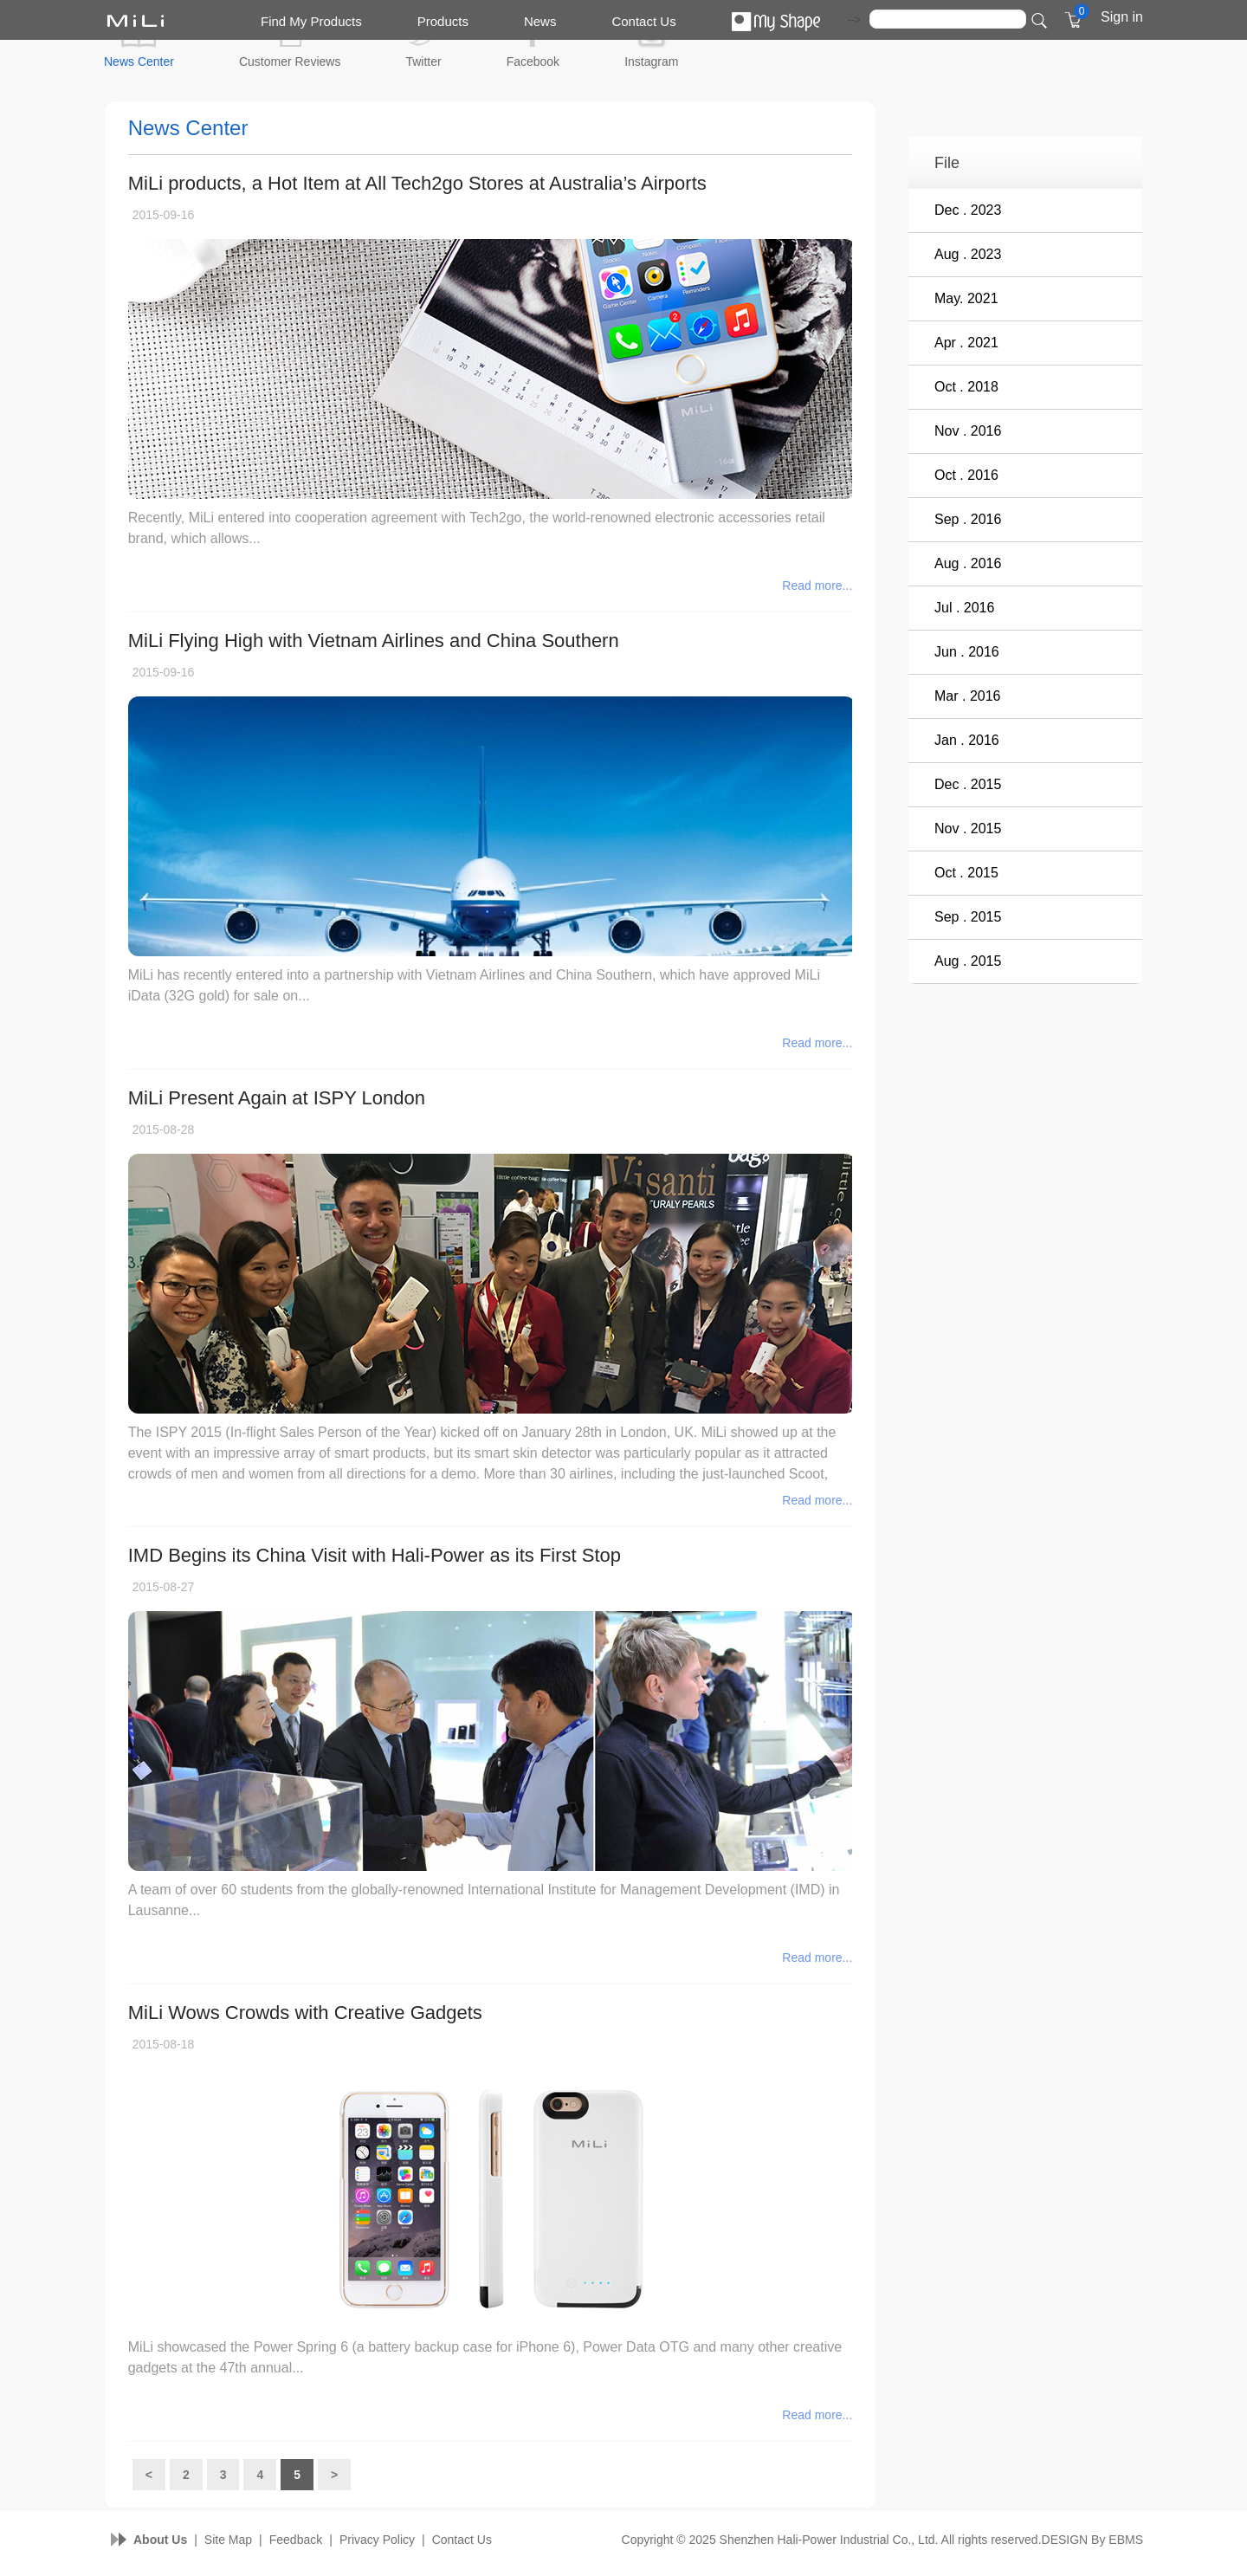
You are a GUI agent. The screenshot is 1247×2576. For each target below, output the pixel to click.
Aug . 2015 (967, 961)
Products (442, 21)
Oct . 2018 (966, 386)
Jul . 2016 (964, 607)
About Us (160, 2540)
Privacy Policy (377, 2540)
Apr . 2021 (966, 342)
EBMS (1125, 2540)
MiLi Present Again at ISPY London (276, 1098)
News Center (139, 61)
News (540, 21)
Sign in (1122, 17)
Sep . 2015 (967, 916)
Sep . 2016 (967, 519)
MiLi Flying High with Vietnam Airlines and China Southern (373, 640)
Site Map (228, 2540)
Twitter (423, 61)
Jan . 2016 (966, 740)
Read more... (817, 585)
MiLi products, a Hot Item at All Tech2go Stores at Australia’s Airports (417, 183)
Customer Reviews (289, 61)
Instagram (651, 61)
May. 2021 (966, 298)
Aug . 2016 (967, 563)
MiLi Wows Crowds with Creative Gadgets (305, 2012)
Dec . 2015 (967, 784)
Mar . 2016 (967, 696)
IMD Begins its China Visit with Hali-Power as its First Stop (374, 1555)
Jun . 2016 (966, 651)
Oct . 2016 (966, 475)
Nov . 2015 (967, 828)
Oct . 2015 (966, 872)
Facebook (533, 61)
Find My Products (311, 21)
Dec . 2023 (967, 210)
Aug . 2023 (967, 254)
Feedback (295, 2540)
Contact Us (643, 21)
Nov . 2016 (967, 431)
